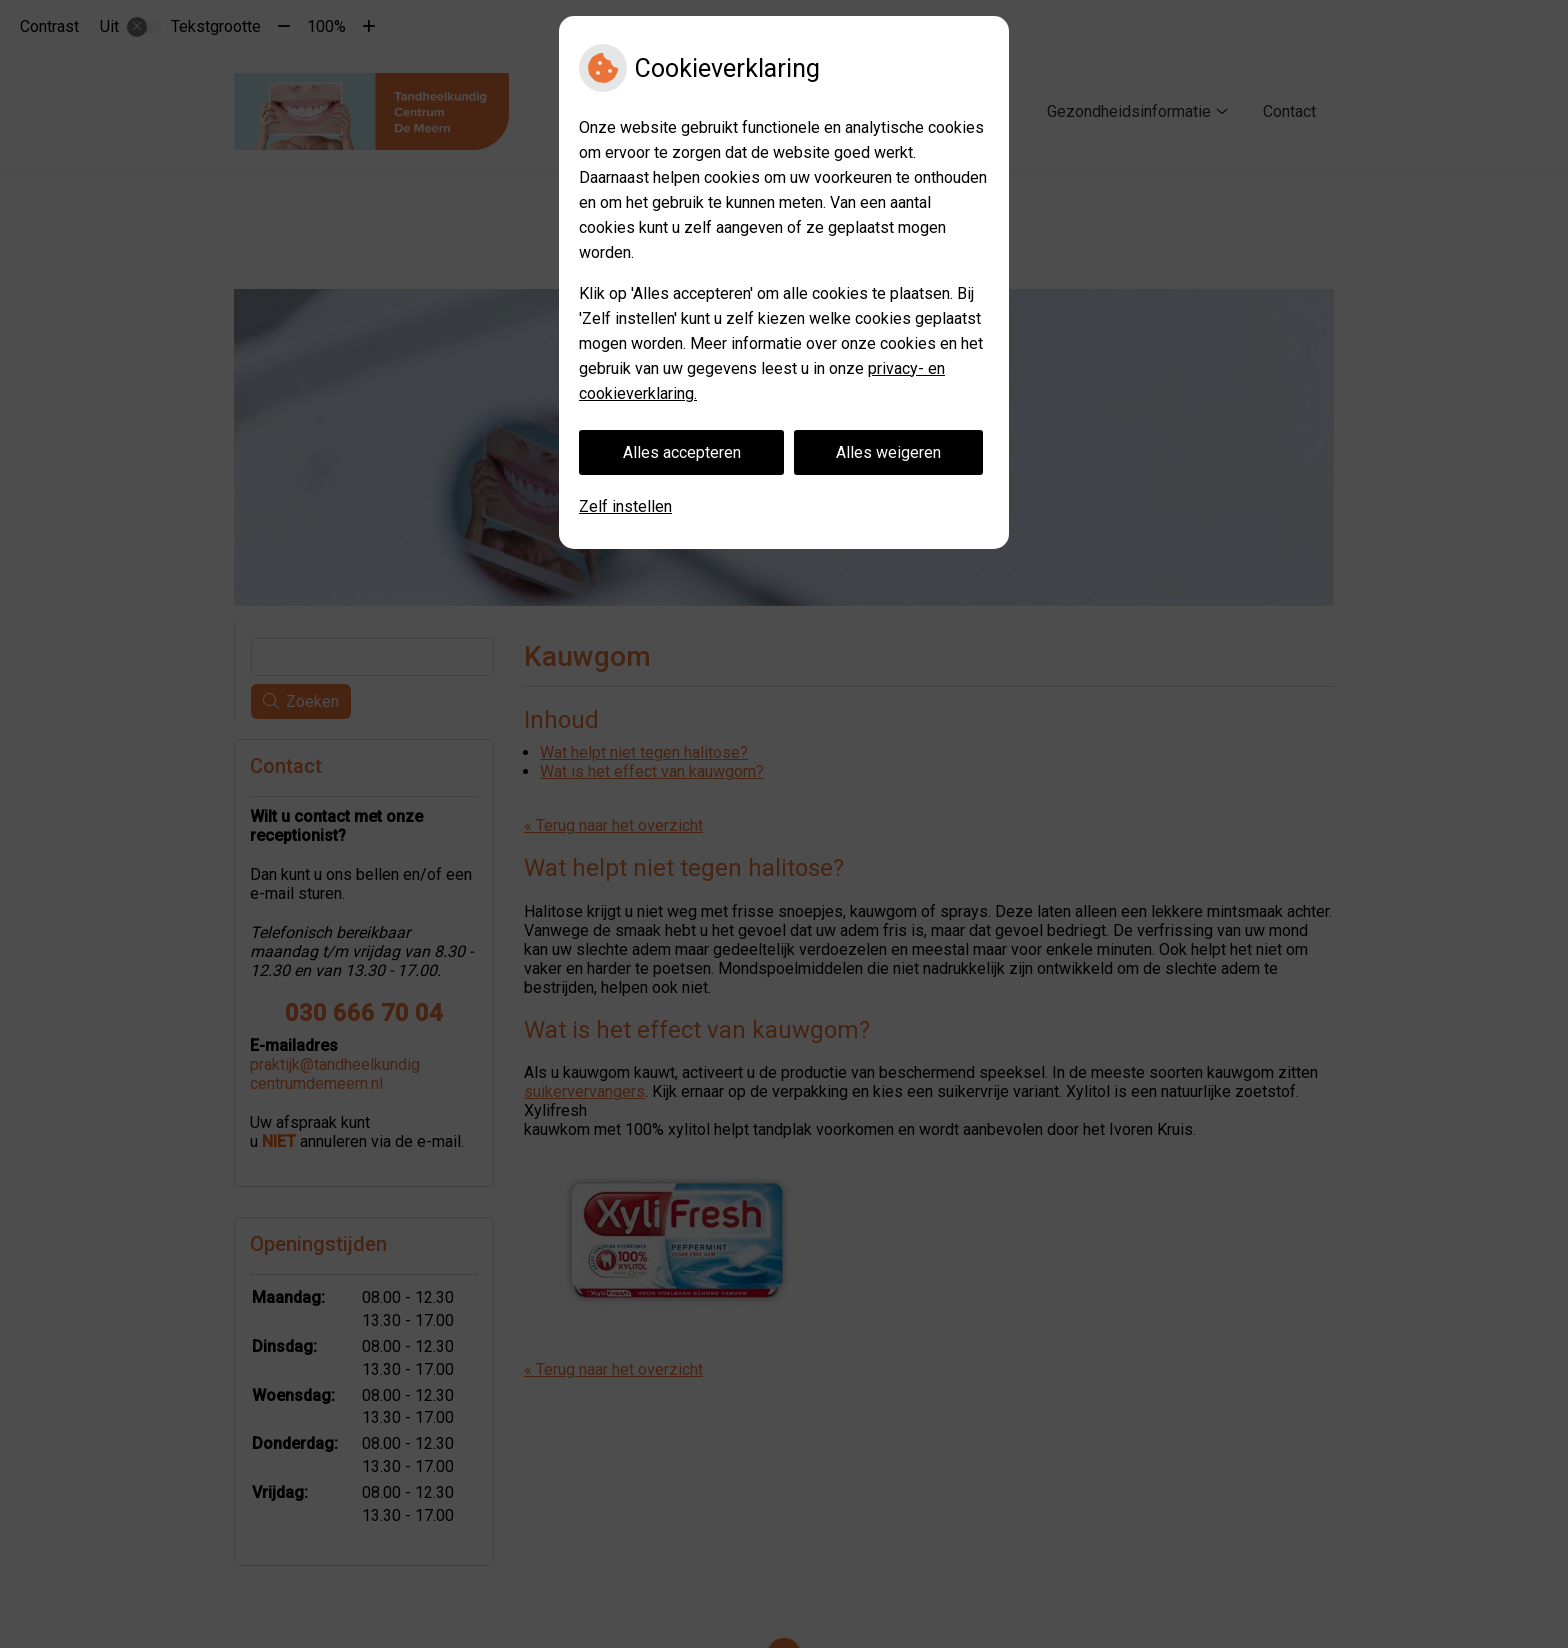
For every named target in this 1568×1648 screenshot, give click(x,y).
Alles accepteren (682, 452)
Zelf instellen (625, 506)
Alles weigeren (888, 452)
